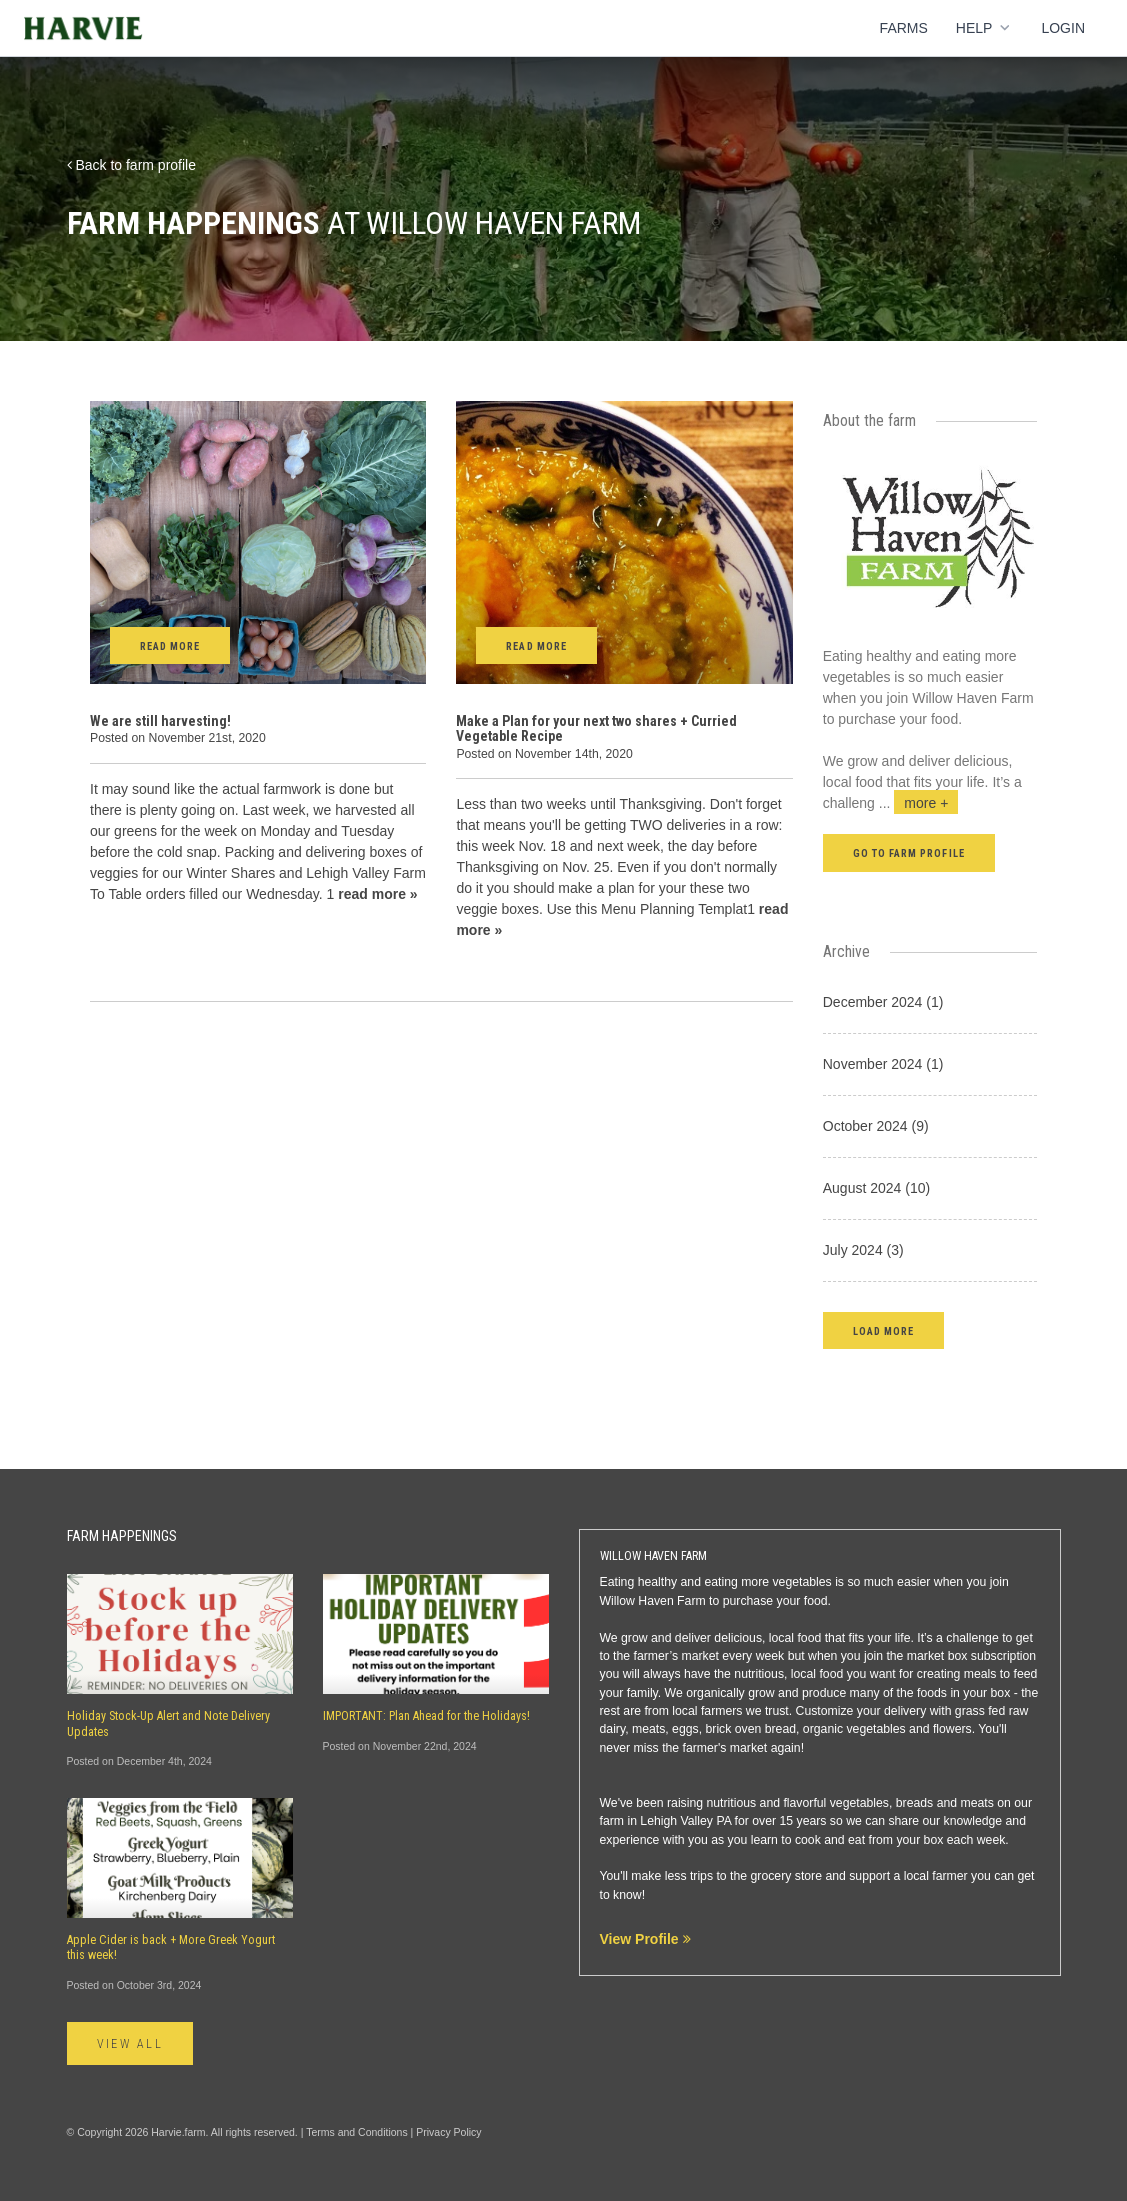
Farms (904, 28)
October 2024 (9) (876, 1126)
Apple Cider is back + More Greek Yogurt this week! (171, 1947)
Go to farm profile (909, 853)
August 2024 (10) (876, 1188)
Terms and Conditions (357, 2132)
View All (130, 2044)
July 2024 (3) (863, 1250)
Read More (170, 646)
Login (1063, 28)
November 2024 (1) (883, 1064)
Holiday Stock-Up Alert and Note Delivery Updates (168, 1723)
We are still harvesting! (160, 721)
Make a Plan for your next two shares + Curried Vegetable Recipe (596, 728)
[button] (883, 1330)
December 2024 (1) (883, 1002)
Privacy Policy (448, 2132)
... (919, 803)
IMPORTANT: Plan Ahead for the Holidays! (426, 1716)
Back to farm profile (132, 165)
